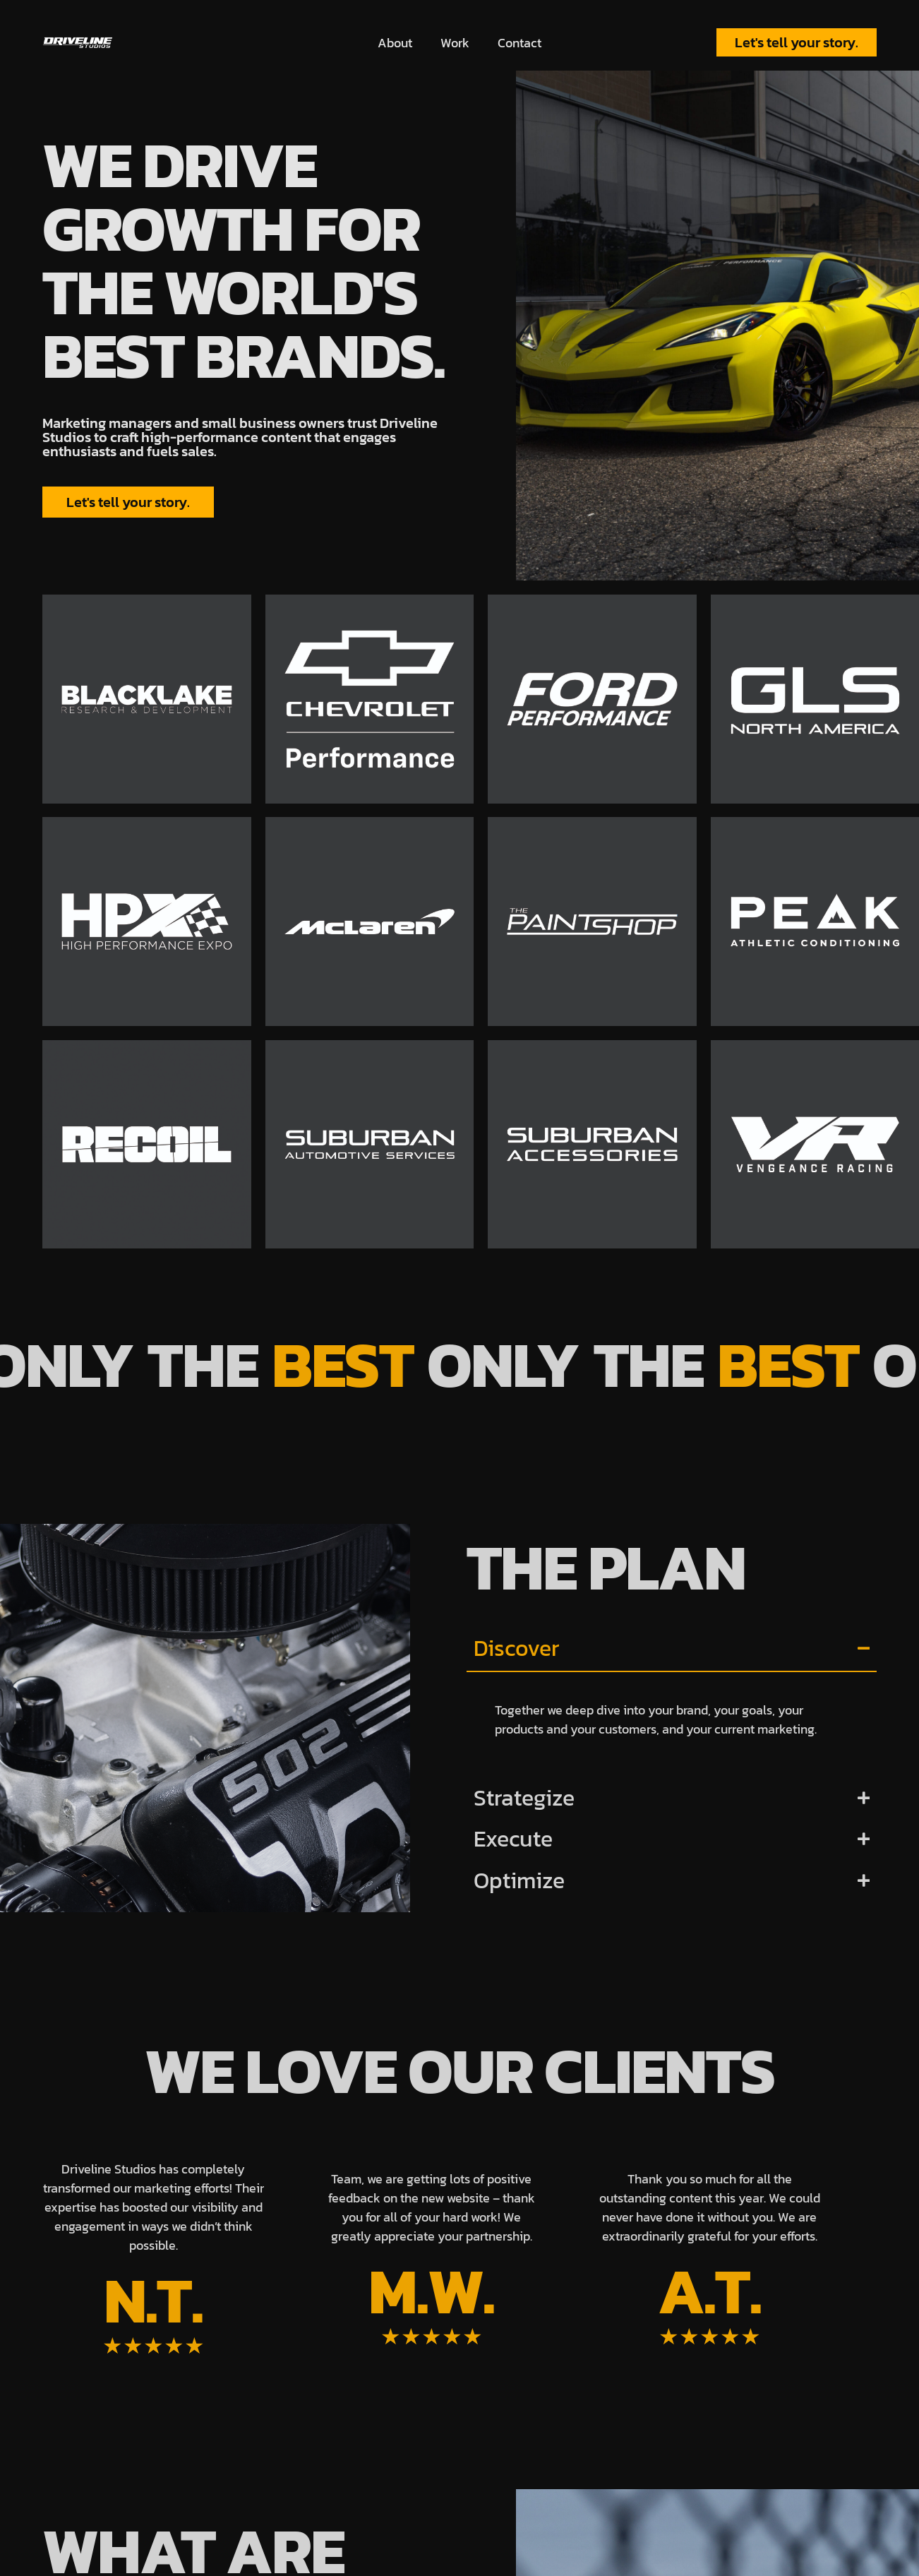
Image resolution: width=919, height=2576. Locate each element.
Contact (519, 42)
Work (454, 42)
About (395, 42)
